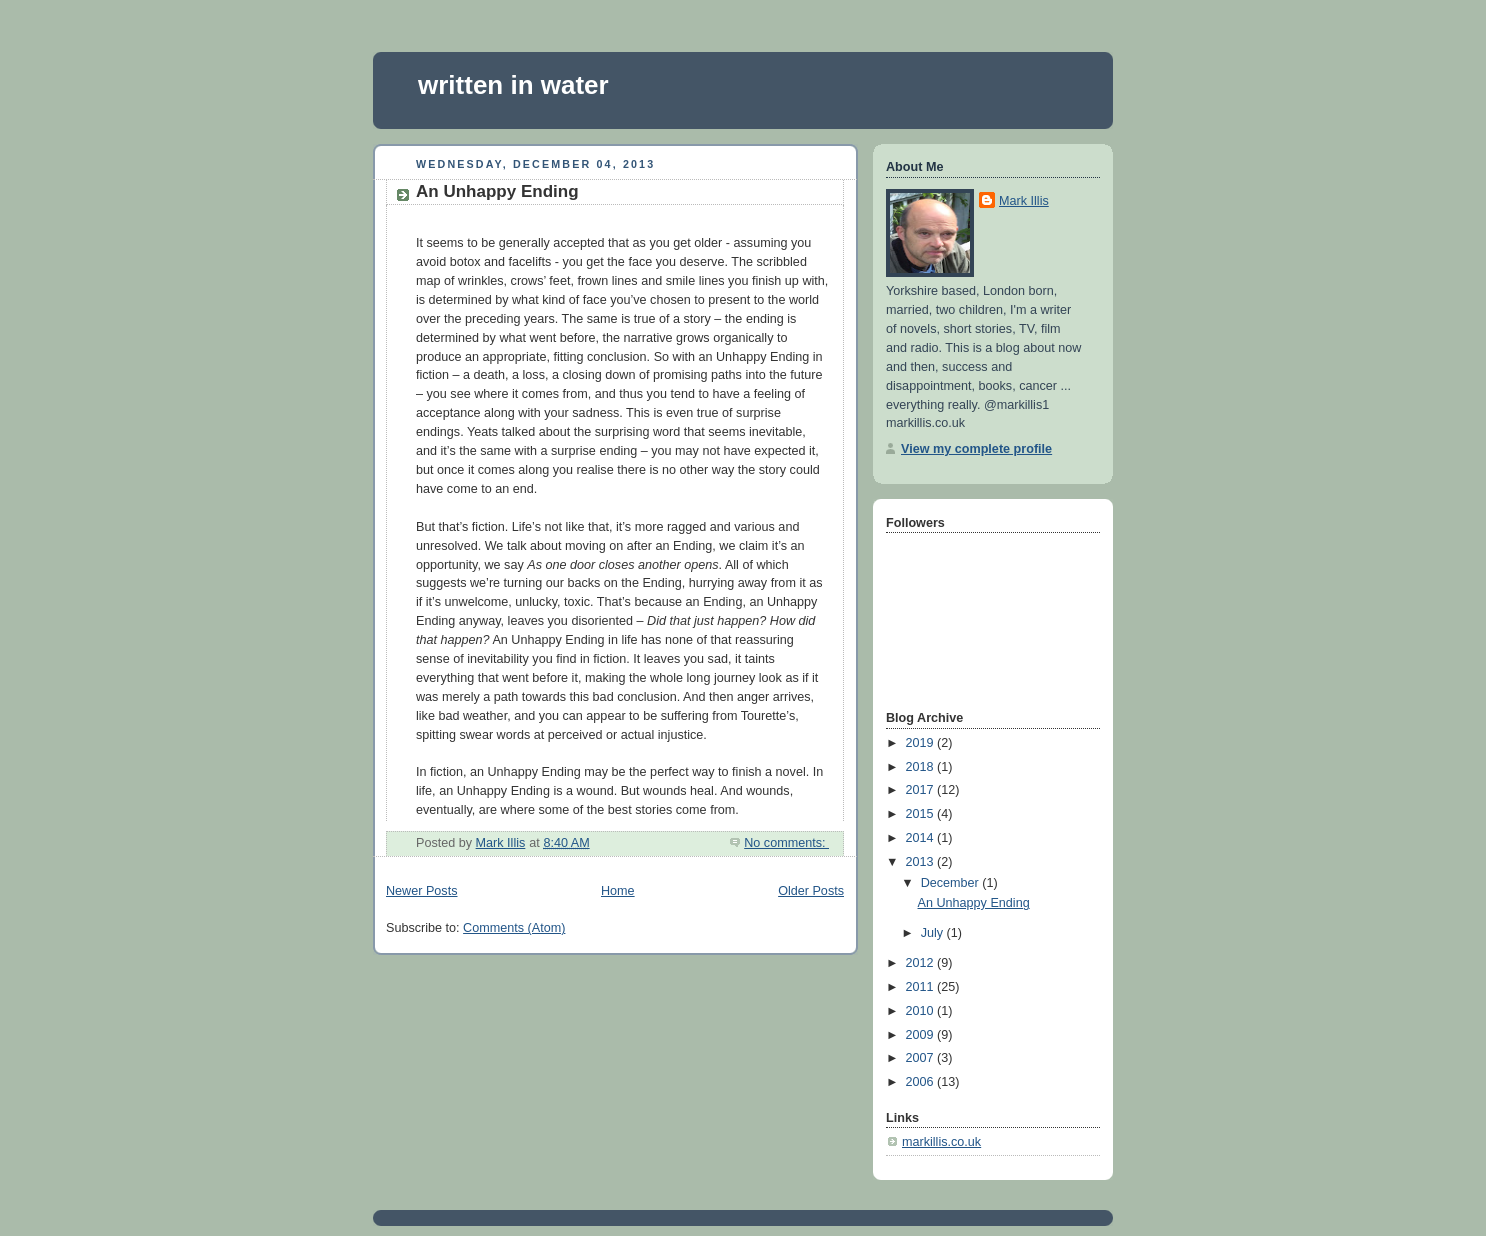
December (952, 883)
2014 (922, 838)
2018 (922, 767)
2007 (922, 1058)
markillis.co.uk (941, 1142)
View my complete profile (976, 449)
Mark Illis (1024, 201)
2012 (922, 963)
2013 (922, 862)
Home (618, 891)
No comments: (786, 843)
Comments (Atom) (514, 928)
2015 (922, 814)
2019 (922, 743)
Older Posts (811, 891)
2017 (922, 790)
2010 (922, 1011)
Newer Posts (421, 891)
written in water (513, 85)
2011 (922, 987)
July (934, 933)
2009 (922, 1035)
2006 (922, 1082)
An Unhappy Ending (497, 191)
